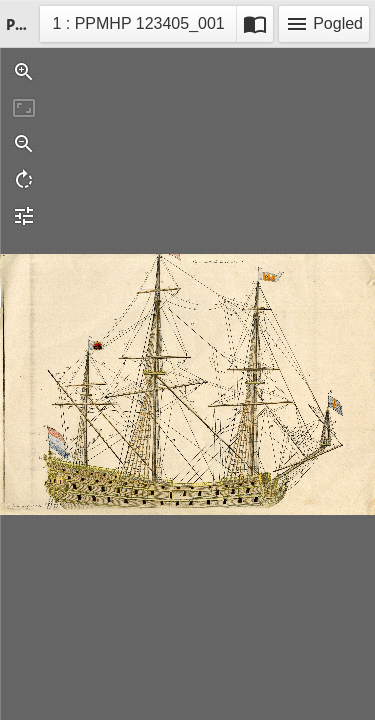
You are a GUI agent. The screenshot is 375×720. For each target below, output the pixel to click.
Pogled (324, 24)
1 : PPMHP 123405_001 (137, 26)
